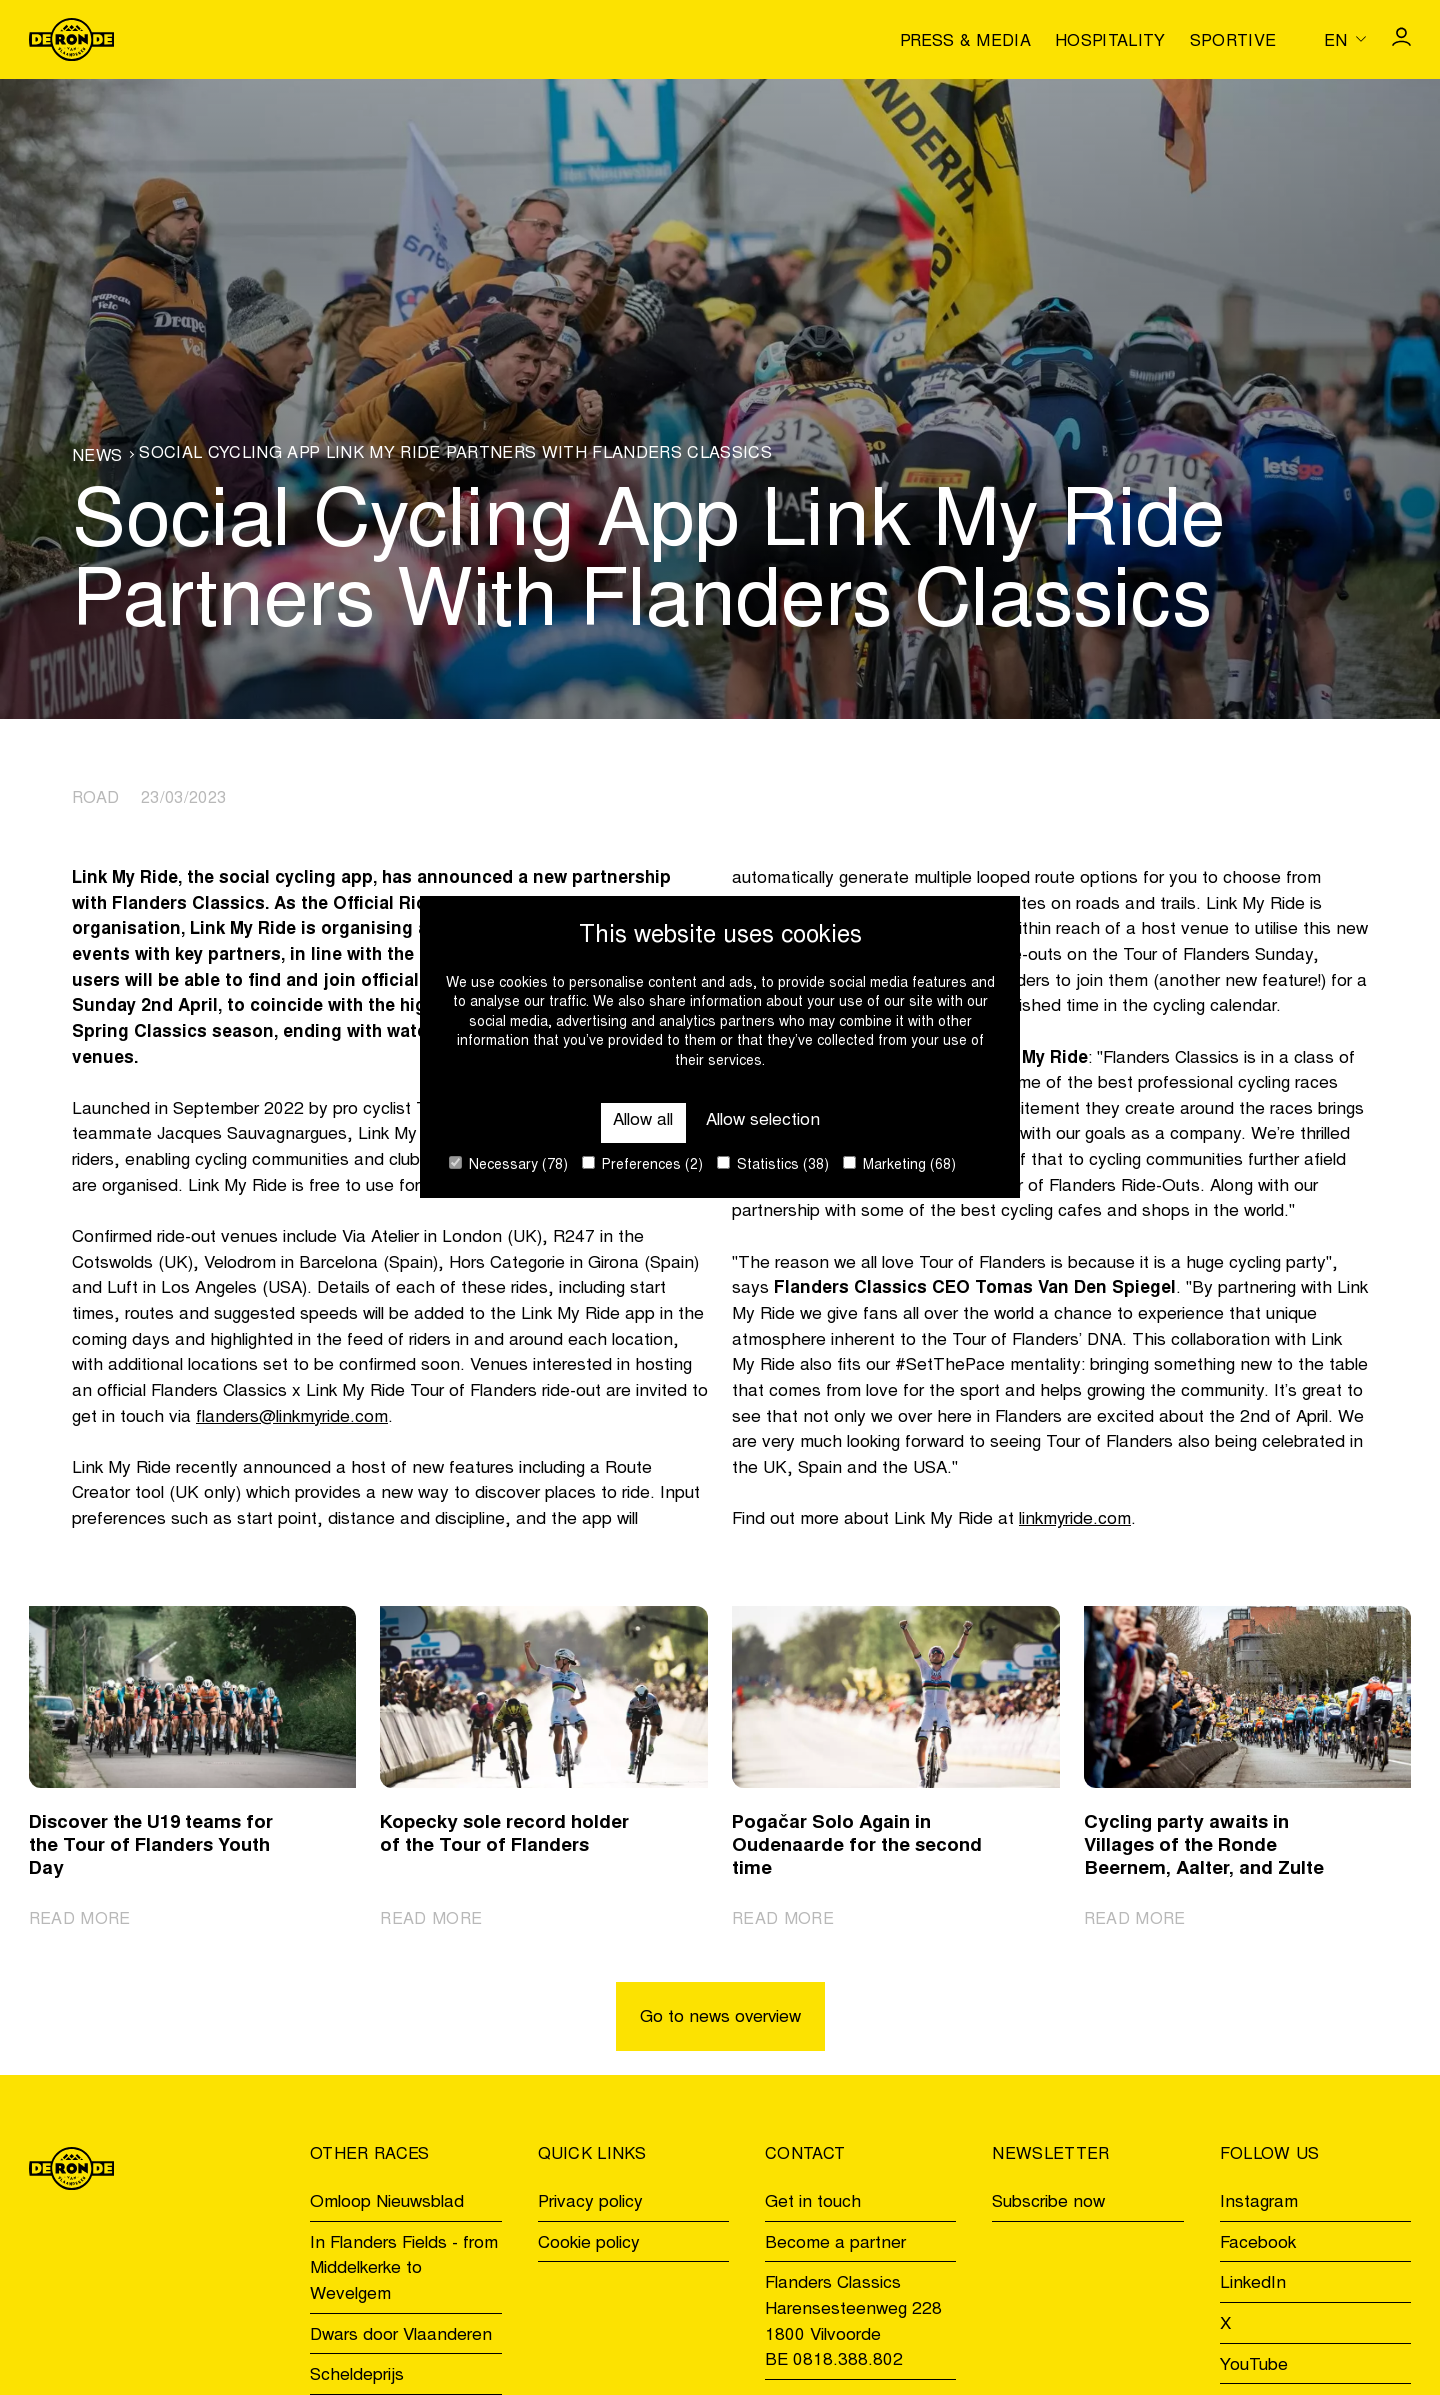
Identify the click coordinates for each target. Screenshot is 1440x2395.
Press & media (965, 42)
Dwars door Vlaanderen (401, 2336)
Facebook (1258, 2244)
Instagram (1259, 2203)
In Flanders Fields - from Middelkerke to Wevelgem (404, 2270)
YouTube (1254, 2366)
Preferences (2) (642, 1164)
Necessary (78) (508, 1164)
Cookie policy (589, 2244)
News (97, 457)
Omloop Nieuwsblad (387, 2203)
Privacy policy (590, 2203)
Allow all (643, 1121)
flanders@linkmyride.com (292, 1418)
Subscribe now (1048, 2203)
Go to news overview (720, 2018)
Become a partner (835, 2244)
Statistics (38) (773, 1164)
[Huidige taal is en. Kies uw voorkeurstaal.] (1345, 39)
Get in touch (813, 2203)
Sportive (1233, 42)
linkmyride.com (1075, 1520)
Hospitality (1110, 42)
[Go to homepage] (72, 39)
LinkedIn (1253, 2285)
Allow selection (763, 1121)
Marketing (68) (899, 1164)
